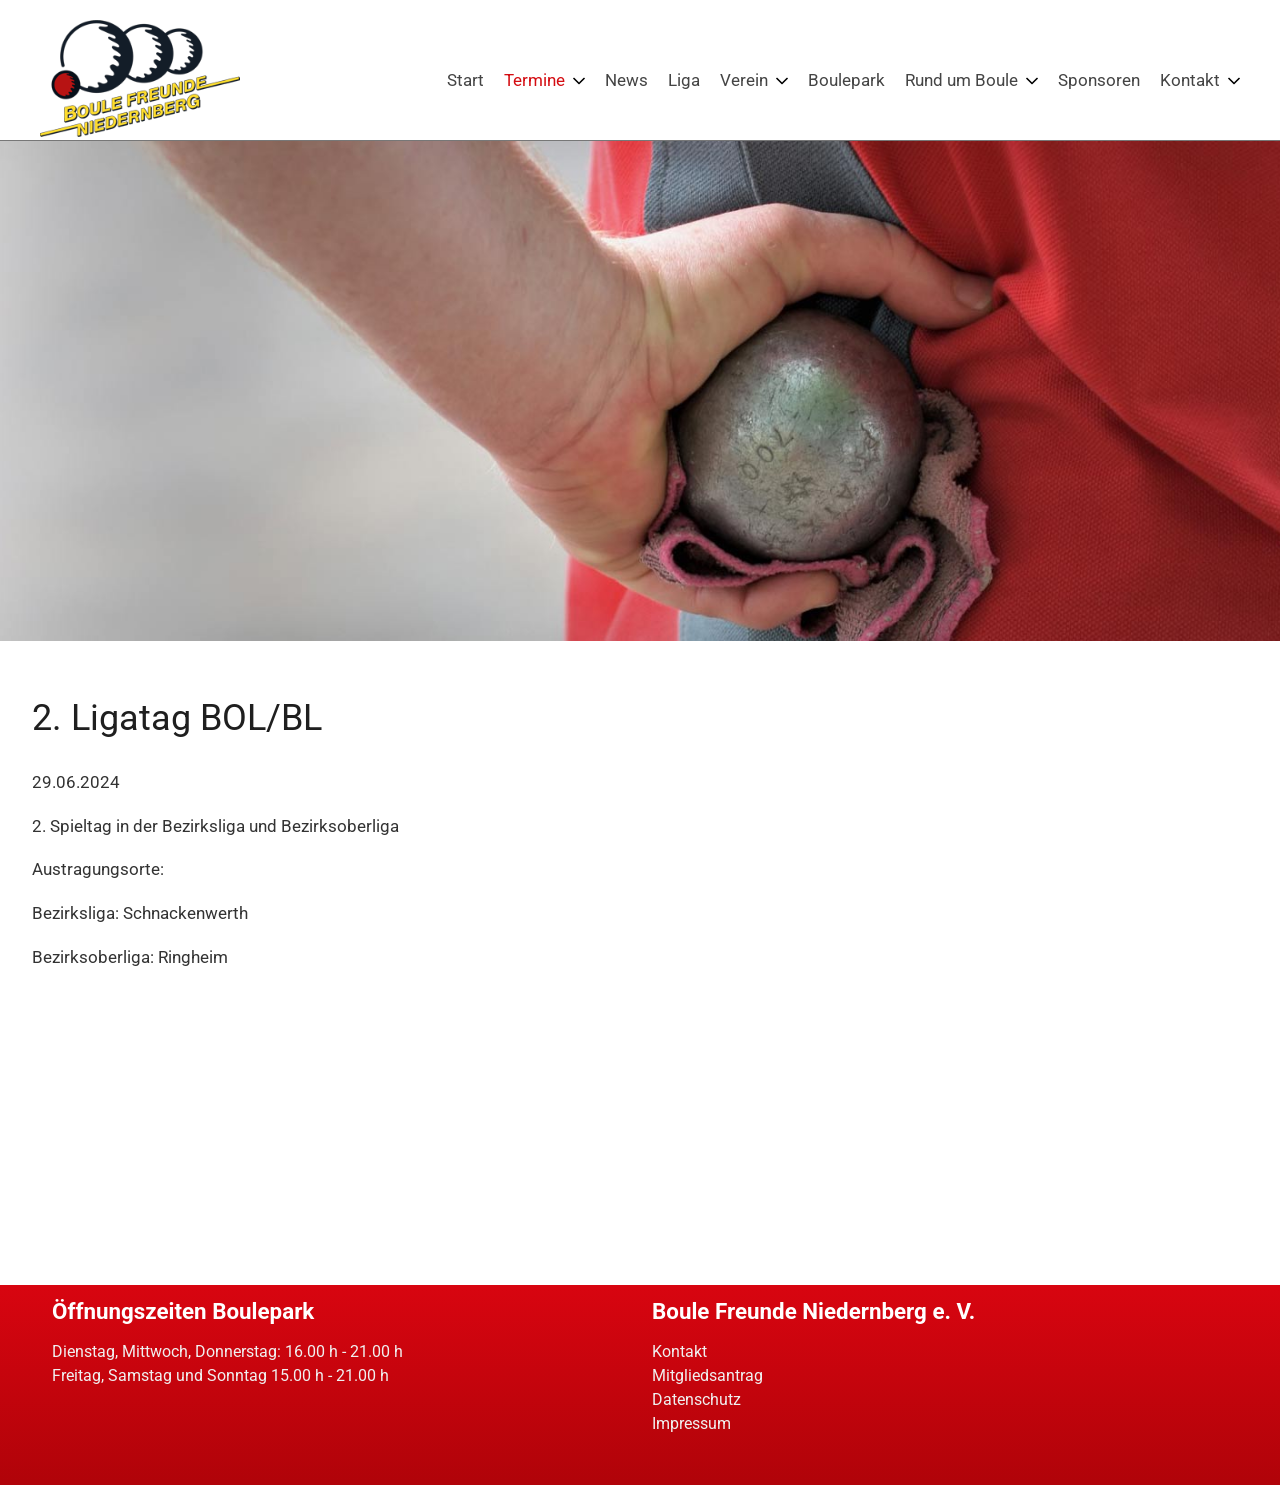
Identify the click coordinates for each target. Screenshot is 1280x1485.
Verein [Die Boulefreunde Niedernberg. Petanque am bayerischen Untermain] (744, 80)
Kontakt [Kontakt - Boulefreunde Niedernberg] (1190, 80)
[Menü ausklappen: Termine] (579, 81)
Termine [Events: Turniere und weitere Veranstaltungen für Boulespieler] (534, 80)
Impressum (691, 1423)
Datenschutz (696, 1399)
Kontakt (679, 1351)
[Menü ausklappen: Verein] (782, 81)
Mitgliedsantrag (707, 1375)
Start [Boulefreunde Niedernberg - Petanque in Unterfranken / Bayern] (465, 80)
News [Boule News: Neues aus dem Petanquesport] (626, 80)
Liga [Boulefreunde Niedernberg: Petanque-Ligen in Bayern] (684, 80)
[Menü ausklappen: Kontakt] (1234, 81)
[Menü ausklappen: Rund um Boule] (1032, 81)
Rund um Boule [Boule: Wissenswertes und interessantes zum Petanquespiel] (961, 80)
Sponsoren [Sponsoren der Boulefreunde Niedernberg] (1099, 80)
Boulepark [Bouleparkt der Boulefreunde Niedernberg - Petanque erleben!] (846, 80)
